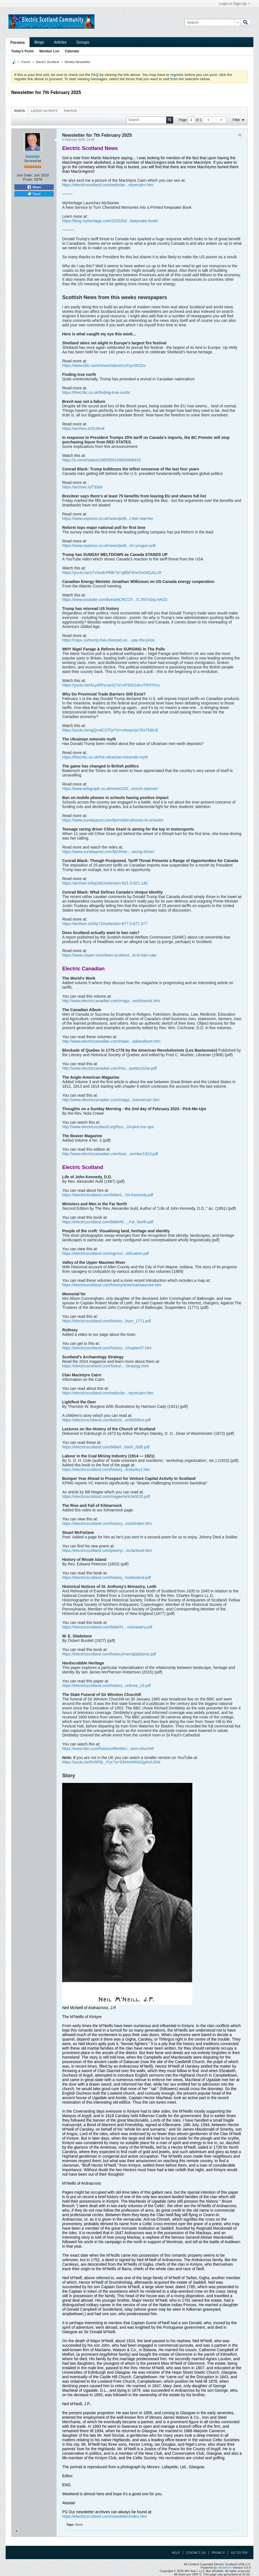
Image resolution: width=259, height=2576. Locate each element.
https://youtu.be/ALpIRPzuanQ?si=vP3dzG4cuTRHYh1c (111, 685)
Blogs (39, 42)
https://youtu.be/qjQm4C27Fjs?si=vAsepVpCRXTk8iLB (110, 730)
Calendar (72, 51)
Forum (25, 62)
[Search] (212, 22)
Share (34, 187)
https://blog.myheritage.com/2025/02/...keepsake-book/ (110, 221)
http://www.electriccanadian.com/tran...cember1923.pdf (110, 1154)
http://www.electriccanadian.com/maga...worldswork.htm (111, 1000)
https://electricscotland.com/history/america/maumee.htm (111, 1285)
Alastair (32, 156)
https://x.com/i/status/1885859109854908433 (101, 460)
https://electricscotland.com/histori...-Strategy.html (105, 1366)
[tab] (19, 111)
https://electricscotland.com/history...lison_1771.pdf (106, 1321)
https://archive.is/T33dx (82, 487)
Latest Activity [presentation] (44, 111)
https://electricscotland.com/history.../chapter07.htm (107, 1348)
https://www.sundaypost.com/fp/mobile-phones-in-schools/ (112, 820)
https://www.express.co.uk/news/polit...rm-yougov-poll (109, 545)
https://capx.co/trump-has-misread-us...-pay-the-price (108, 640)
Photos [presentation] (70, 111)
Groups (82, 42)
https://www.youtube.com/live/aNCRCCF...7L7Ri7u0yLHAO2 (114, 599)
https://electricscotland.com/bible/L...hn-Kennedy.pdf (107, 1195)
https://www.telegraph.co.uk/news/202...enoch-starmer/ (110, 788)
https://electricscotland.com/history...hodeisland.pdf (106, 1577)
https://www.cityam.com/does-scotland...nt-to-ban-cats (109, 955)
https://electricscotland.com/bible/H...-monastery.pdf (107, 1627)
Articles (60, 42)
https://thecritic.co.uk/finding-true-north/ (96, 392)
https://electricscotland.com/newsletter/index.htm (104, 2516)
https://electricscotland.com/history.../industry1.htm (106, 1469)
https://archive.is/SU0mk (83, 428)
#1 (240, 135)
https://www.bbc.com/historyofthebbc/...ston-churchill (108, 1748)
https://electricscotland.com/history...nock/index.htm (107, 1523)
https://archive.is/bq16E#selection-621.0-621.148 (105, 883)
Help (176, 2552)
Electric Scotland (47, 62)
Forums (17, 42)
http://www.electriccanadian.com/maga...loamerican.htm (110, 1100)
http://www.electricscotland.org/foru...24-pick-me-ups (108, 1127)
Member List (49, 51)
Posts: (28, 179)
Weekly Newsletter (77, 62)
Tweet (34, 194)
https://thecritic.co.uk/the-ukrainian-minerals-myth (105, 757)
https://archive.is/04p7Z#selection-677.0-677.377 (104, 923)
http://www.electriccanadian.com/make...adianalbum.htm (111, 1041)
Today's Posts (22, 51)
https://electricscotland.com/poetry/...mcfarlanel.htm (107, 1550)
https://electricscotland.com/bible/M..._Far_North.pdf (107, 1222)
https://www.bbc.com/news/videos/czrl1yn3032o (103, 365)
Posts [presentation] (19, 111)
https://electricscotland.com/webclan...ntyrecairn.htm (107, 185)
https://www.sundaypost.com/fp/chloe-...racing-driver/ (108, 851)
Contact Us (196, 2552)
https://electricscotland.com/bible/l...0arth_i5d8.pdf (106, 1447)
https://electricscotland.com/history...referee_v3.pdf (106, 1685)
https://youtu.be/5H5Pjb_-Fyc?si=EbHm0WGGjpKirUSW (111, 1762)
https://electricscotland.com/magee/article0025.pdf (106, 1496)
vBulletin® (225, 2567)
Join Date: (24, 175)
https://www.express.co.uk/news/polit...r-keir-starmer (107, 518)
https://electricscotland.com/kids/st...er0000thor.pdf (106, 1420)
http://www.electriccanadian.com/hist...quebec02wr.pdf (109, 1068)
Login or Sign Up (234, 4)
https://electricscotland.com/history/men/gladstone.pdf (109, 1654)
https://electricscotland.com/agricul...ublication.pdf (105, 1253)
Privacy (218, 2552)
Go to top (239, 2552)
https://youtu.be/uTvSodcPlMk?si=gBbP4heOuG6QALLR (111, 572)
